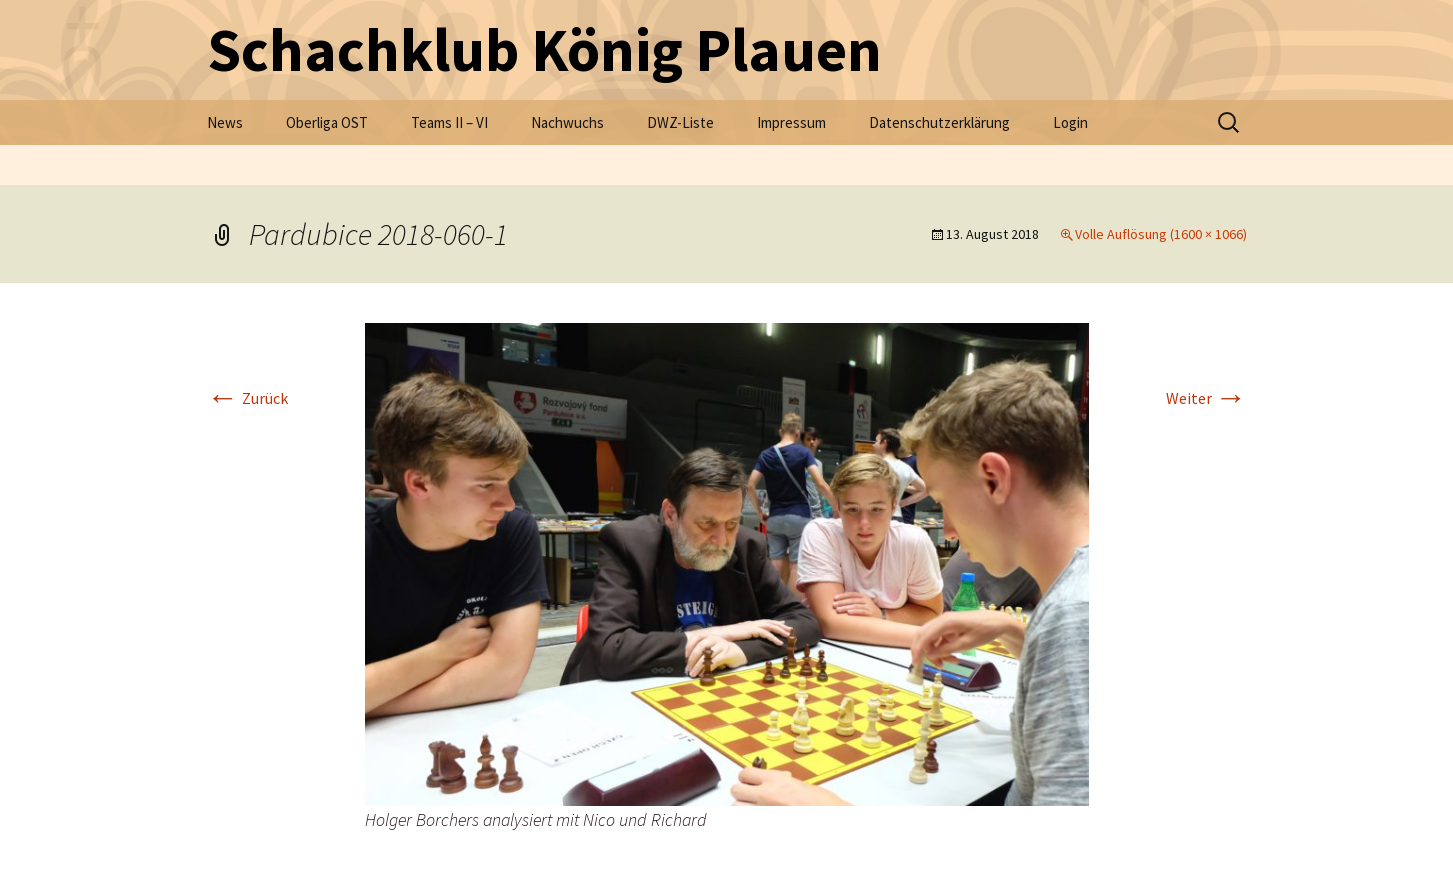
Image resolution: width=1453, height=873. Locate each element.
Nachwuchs (567, 122)
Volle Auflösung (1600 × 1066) (1161, 234)
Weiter (1206, 398)
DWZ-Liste (680, 122)
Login (1070, 122)
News (225, 122)
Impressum (791, 122)
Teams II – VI (449, 122)
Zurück (247, 398)
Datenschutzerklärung (939, 122)
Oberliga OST (327, 122)
